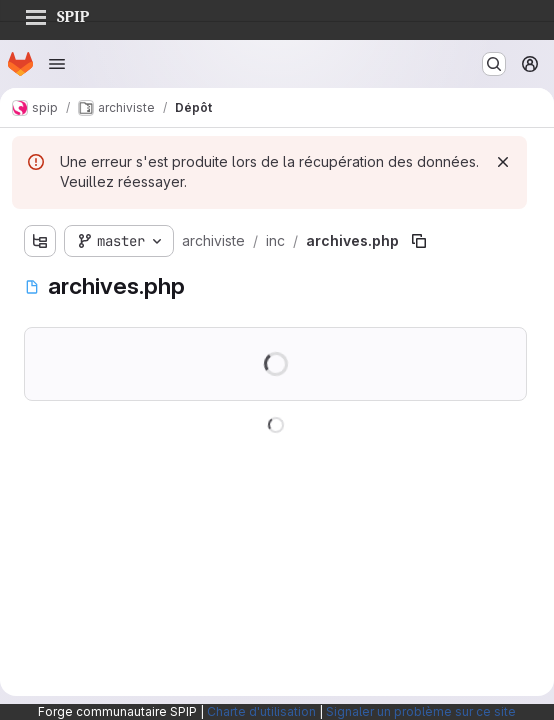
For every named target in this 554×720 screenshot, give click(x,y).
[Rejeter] (503, 162)
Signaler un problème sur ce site (421, 711)
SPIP (57, 14)
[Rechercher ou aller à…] (494, 64)
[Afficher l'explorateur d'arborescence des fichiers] (40, 241)
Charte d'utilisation (261, 711)
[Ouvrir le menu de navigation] (57, 64)
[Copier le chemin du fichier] (419, 241)
